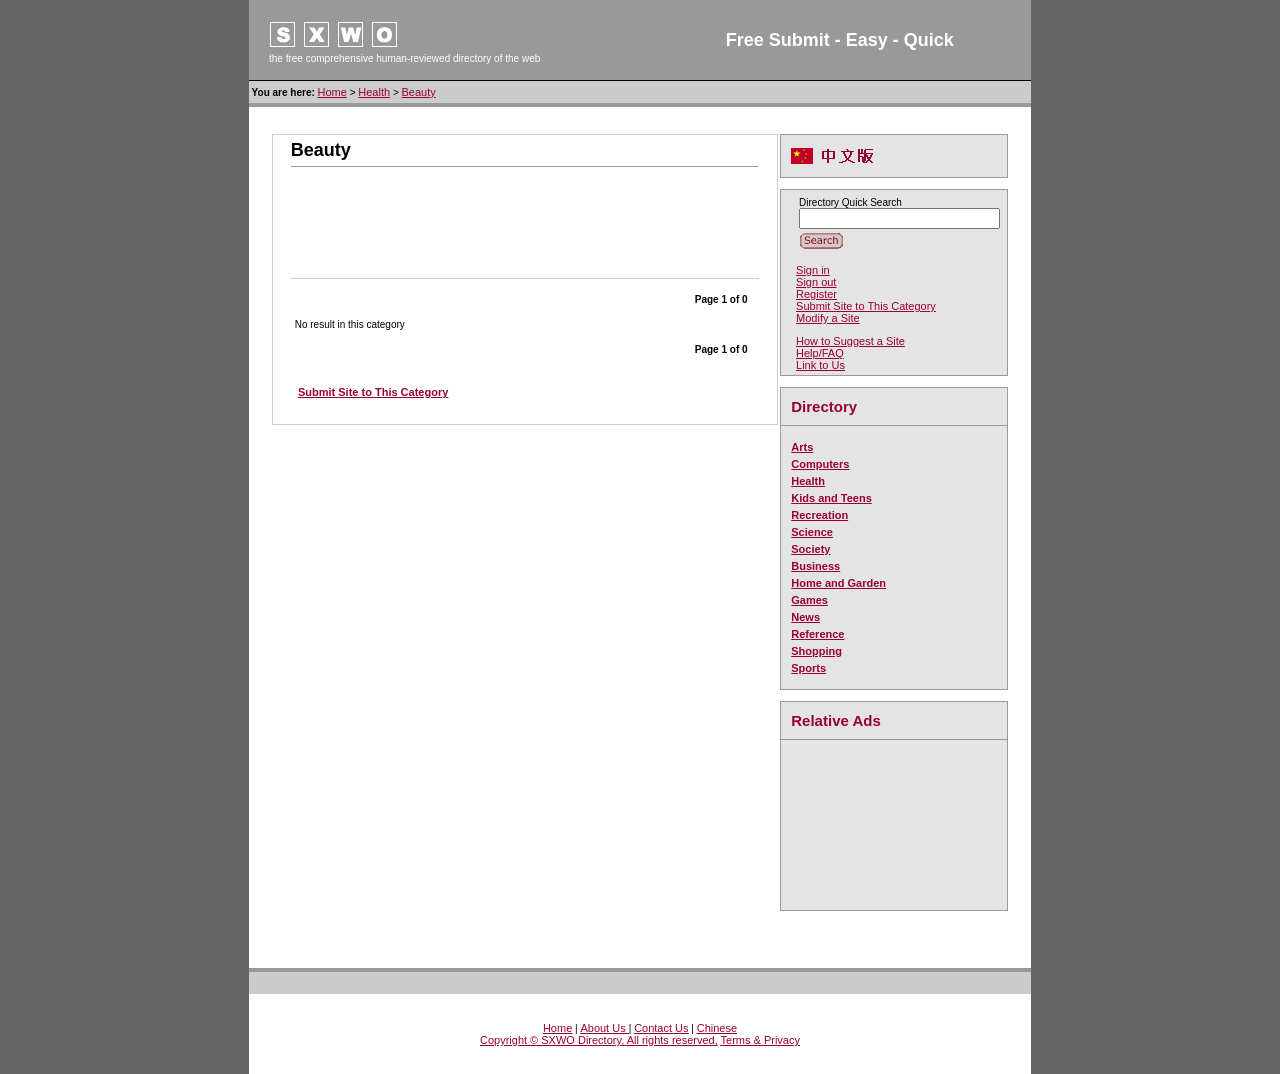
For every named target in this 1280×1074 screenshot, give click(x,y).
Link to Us (820, 365)
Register (816, 294)
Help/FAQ (820, 353)
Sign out (816, 282)
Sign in (813, 270)
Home (332, 92)
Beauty (419, 92)
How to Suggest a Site (850, 341)
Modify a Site (828, 318)
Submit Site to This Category (866, 306)
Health (374, 92)
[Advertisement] (525, 212)
